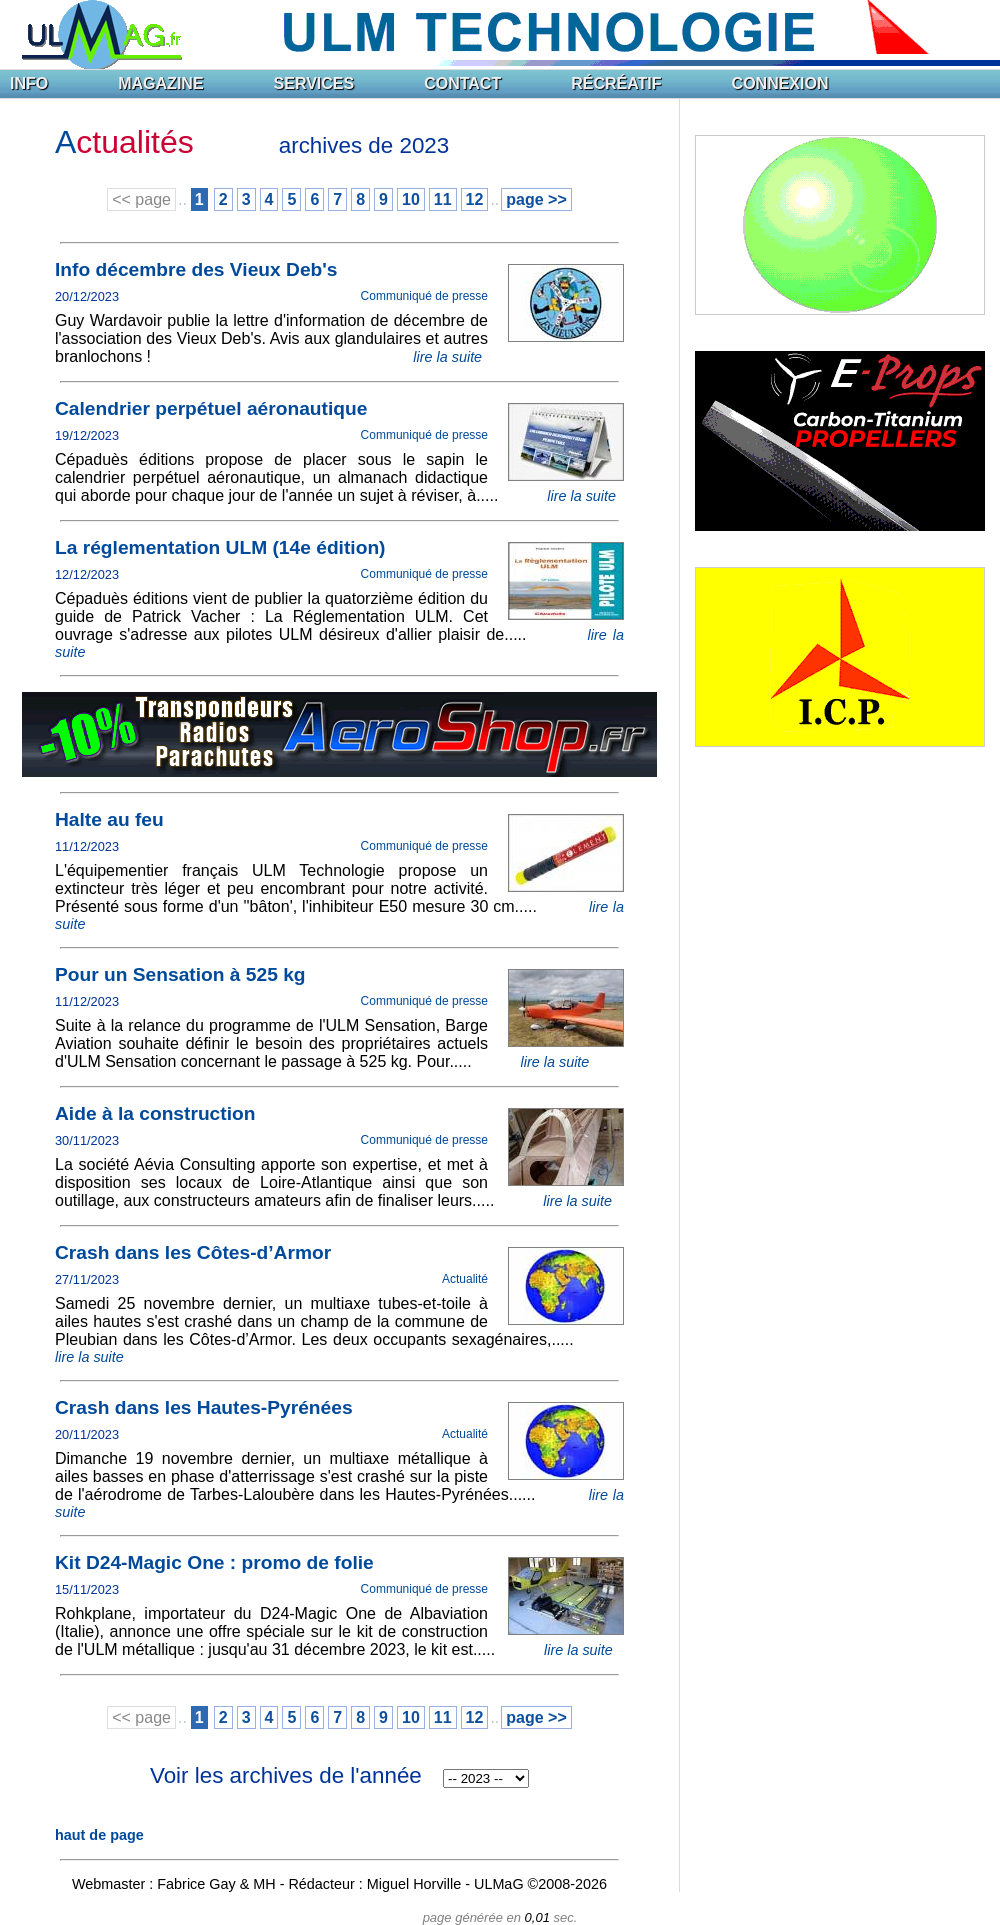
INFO (29, 83)
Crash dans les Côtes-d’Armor (193, 1252)
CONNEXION (780, 83)
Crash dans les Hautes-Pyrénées (204, 1407)
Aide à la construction (155, 1113)
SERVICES (314, 83)
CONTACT (462, 83)
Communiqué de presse (424, 296)
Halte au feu (109, 819)
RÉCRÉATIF (616, 83)
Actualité (465, 1279)
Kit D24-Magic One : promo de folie (214, 1562)
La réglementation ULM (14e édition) (220, 547)
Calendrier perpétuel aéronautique (211, 408)
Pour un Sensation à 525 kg (180, 974)
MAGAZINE (160, 83)
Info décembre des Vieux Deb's (196, 269)
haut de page (99, 1835)
